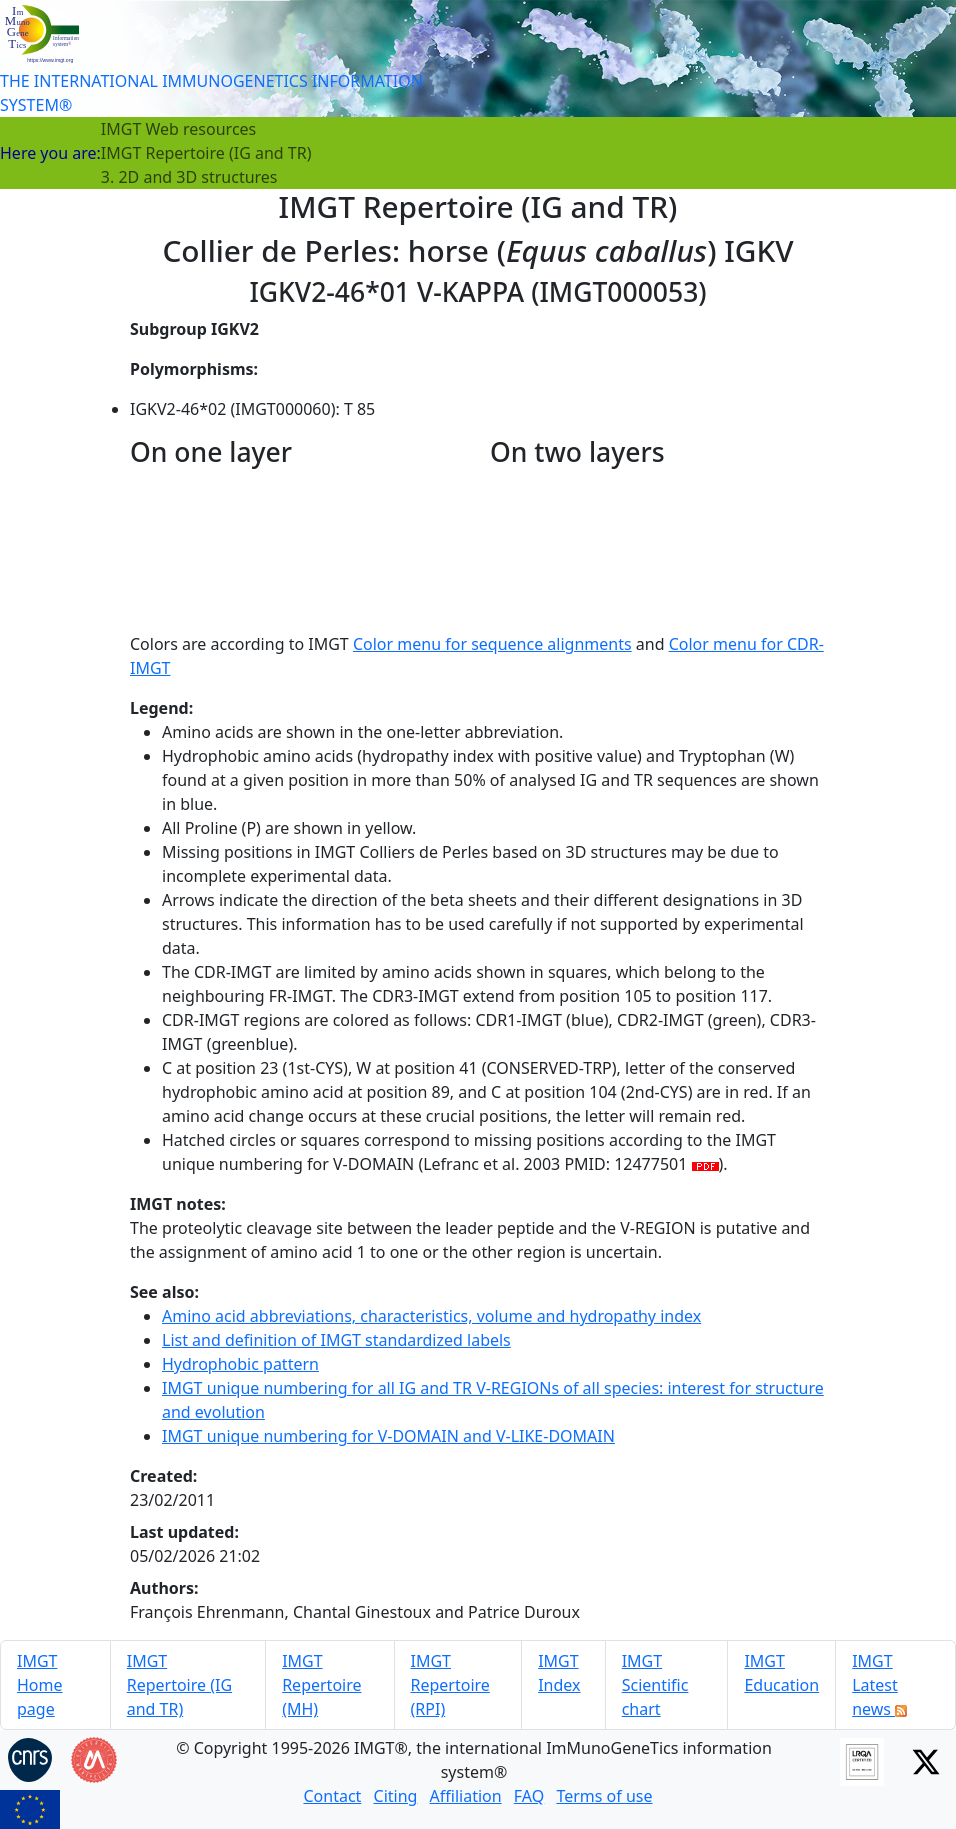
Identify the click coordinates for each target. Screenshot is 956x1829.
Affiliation (466, 1796)
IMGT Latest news (879, 1685)
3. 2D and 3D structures (189, 177)
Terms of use (604, 1796)
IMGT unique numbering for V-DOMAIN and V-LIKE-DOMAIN (388, 1436)
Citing (396, 1796)
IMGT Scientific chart (655, 1685)
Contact (332, 1796)
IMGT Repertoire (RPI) (450, 1685)
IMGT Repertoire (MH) (321, 1685)
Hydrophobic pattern (240, 1364)
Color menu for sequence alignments (492, 644)
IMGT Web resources (178, 129)
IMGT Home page (40, 1685)
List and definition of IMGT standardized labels (336, 1340)
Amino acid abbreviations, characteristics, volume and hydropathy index (431, 1316)
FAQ (529, 1796)
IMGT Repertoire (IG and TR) (206, 153)
